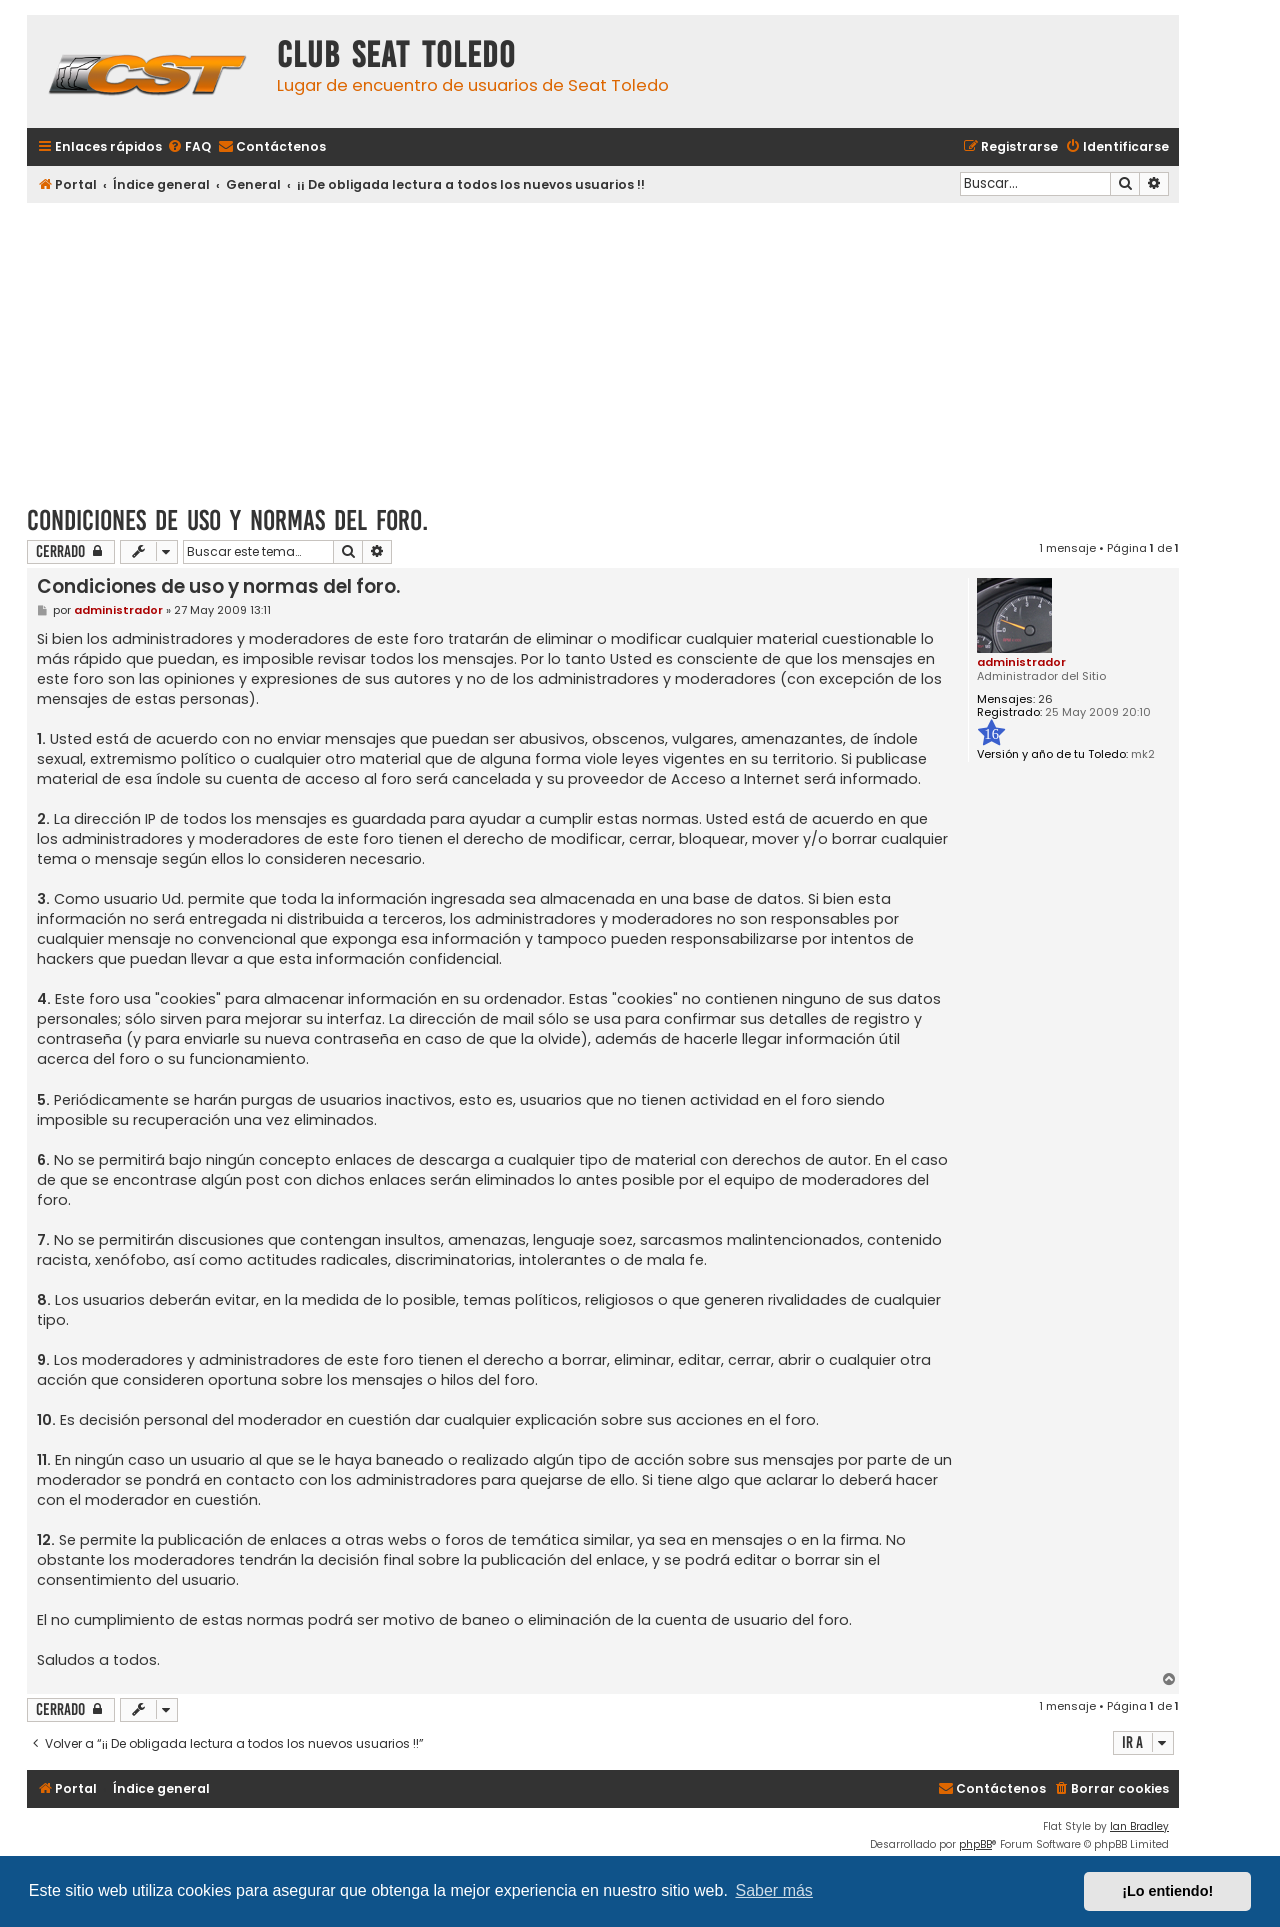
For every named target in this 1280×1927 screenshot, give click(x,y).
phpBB (975, 1844)
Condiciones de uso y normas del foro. (227, 520)
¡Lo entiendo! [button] (1167, 1891)
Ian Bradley (1139, 1826)
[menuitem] (189, 147)
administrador (1021, 662)
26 (1045, 699)
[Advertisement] (603, 347)
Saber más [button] (774, 1890)
